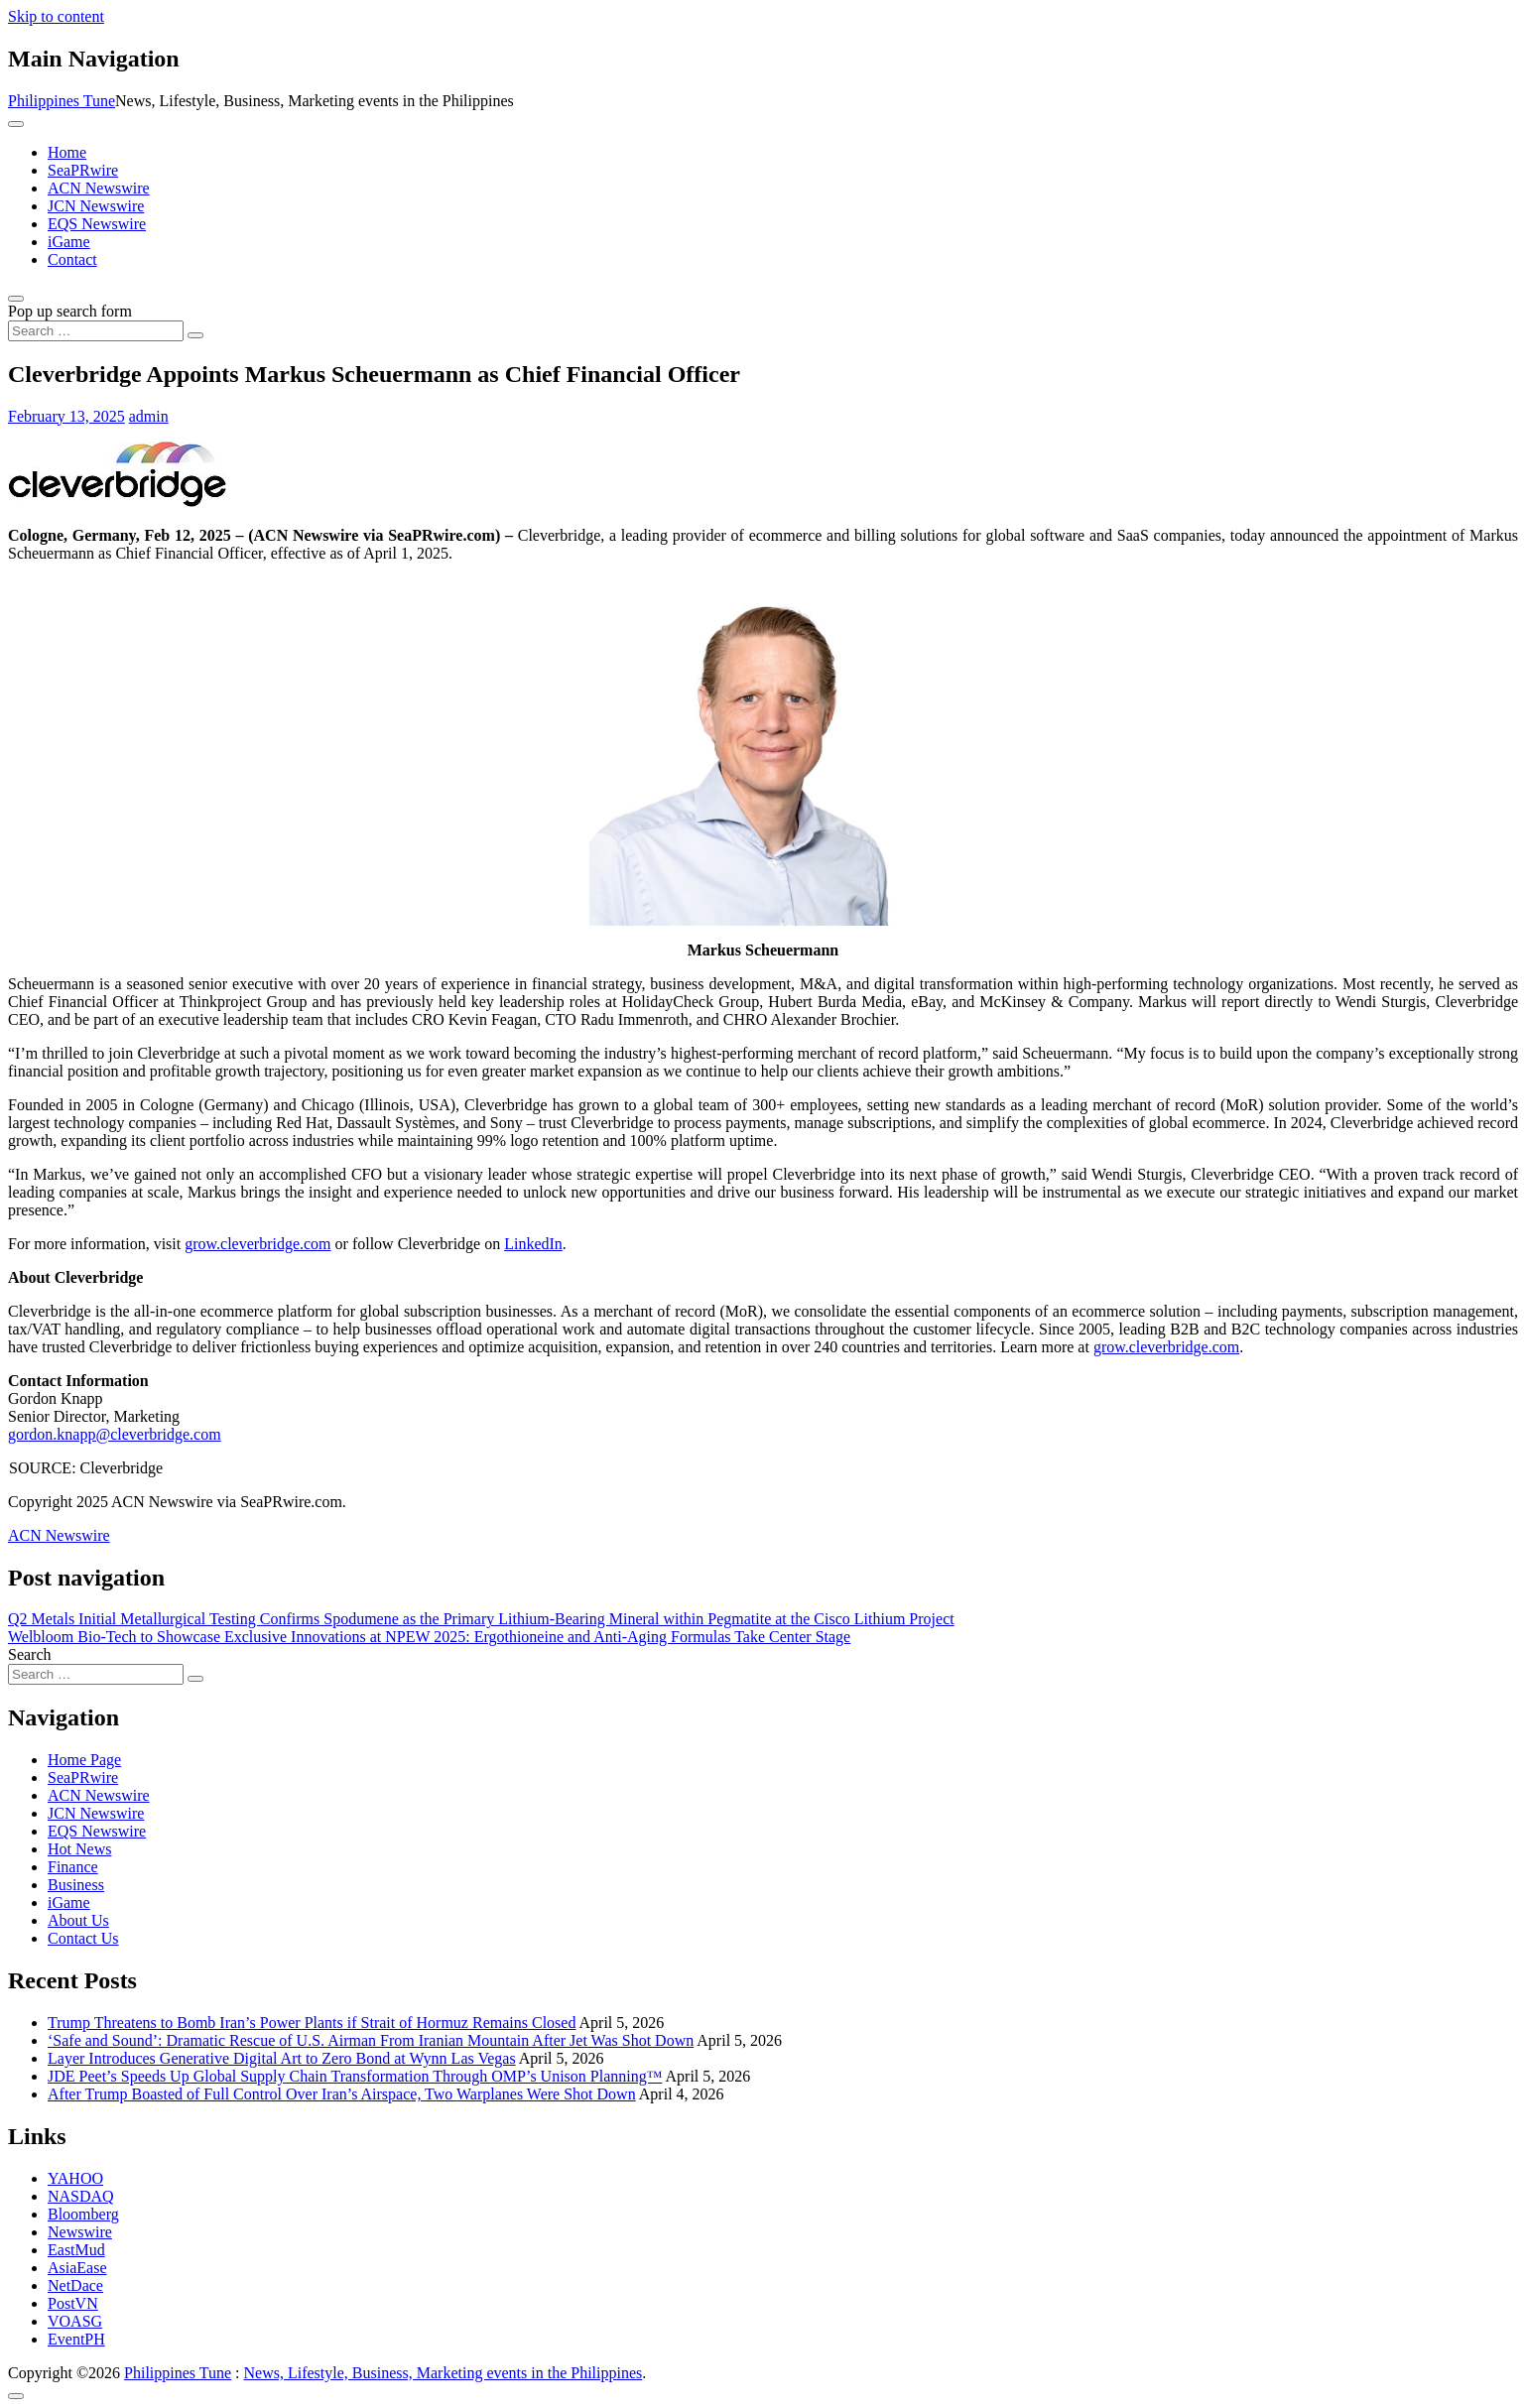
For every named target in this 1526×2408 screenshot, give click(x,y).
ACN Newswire (99, 188)
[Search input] (96, 330)
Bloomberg (83, 2214)
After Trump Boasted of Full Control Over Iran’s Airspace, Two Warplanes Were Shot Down (342, 2094)
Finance (73, 1866)
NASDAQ (81, 2196)
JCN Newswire (96, 205)
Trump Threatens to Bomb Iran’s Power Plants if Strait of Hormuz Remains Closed (311, 2022)
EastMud (76, 2249)
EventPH (76, 2339)
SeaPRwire (83, 170)
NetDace (75, 2285)
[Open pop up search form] (16, 299)
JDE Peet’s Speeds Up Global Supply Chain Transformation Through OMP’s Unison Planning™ (355, 2076)
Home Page (84, 1759)
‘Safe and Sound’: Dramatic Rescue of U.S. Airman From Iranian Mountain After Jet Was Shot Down (371, 2040)
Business (76, 1884)
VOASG (75, 2321)
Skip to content (56, 16)
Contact (72, 259)
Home (67, 152)
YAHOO (75, 2178)
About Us (78, 1920)
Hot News (79, 1848)
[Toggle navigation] (16, 124)
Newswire (80, 2231)
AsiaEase (77, 2267)
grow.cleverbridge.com (257, 1243)
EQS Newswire (97, 223)
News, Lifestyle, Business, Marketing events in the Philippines (443, 2372)
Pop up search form (70, 311)
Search (30, 1654)
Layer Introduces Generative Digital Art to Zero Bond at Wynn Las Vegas (282, 2058)
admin (149, 416)
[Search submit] (195, 335)
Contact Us (83, 1938)
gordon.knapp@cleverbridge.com (114, 1434)
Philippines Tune (61, 100)
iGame (69, 241)
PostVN (73, 2303)
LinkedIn (533, 1243)
